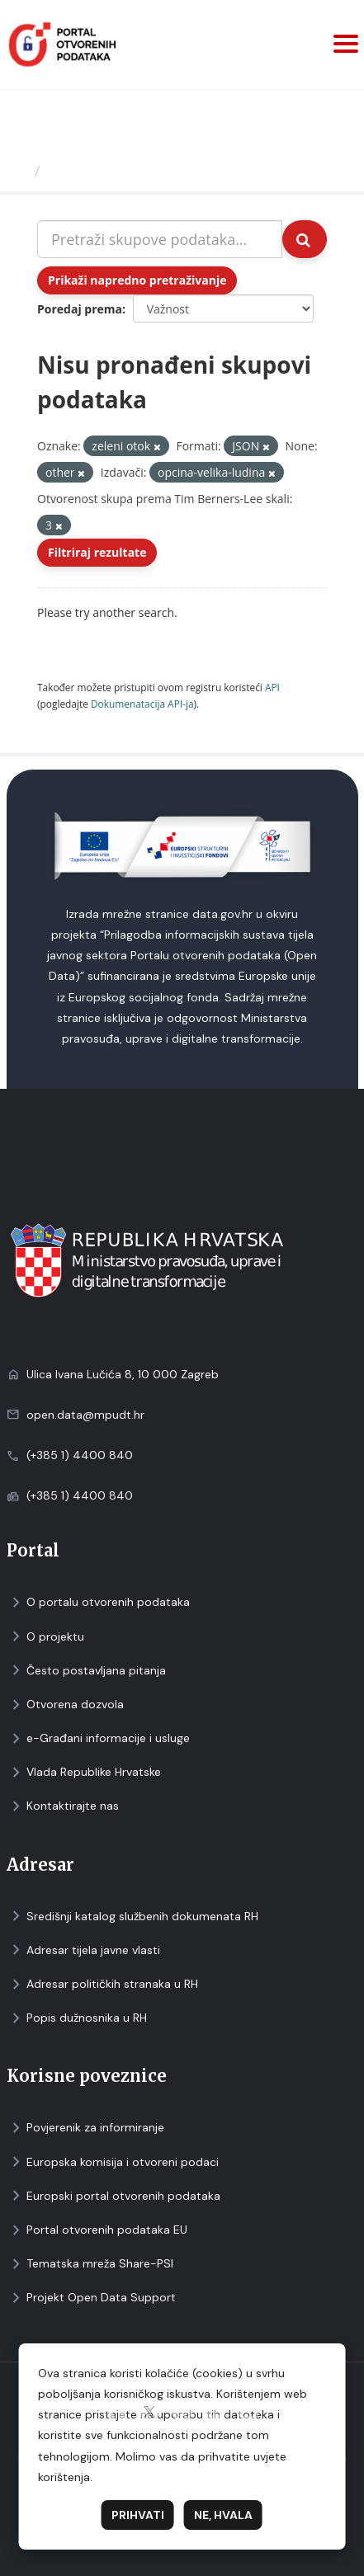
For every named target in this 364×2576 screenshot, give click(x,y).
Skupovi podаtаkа (114, 171)
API (272, 687)
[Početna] (19, 171)
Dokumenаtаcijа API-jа (142, 703)
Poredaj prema (79, 309)
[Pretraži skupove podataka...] (159, 239)
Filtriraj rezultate (97, 552)
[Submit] (304, 239)
